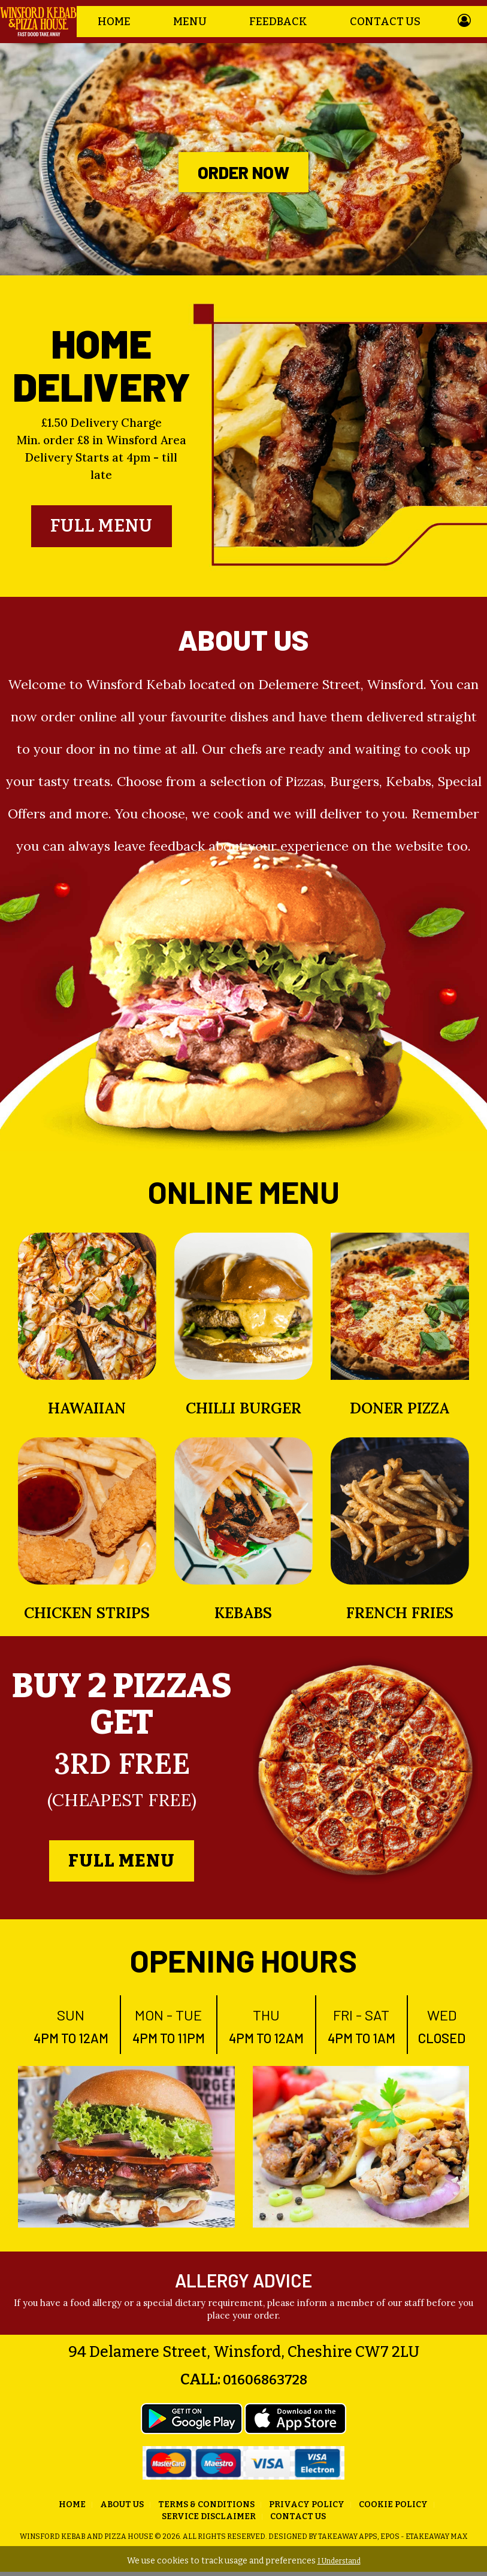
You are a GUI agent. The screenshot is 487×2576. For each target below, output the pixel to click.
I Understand (339, 2561)
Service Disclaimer (209, 2521)
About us (122, 2509)
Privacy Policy (306, 2509)
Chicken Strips (87, 1617)
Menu (190, 21)
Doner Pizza (399, 1412)
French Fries (399, 1617)
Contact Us (385, 21)
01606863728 (263, 2384)
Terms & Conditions (206, 2509)
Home (114, 21)
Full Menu (101, 528)
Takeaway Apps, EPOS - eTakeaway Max (392, 2540)
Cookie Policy (393, 2509)
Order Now (243, 172)
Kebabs (243, 1617)
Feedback (278, 21)
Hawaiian (87, 1412)
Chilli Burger (243, 1412)
